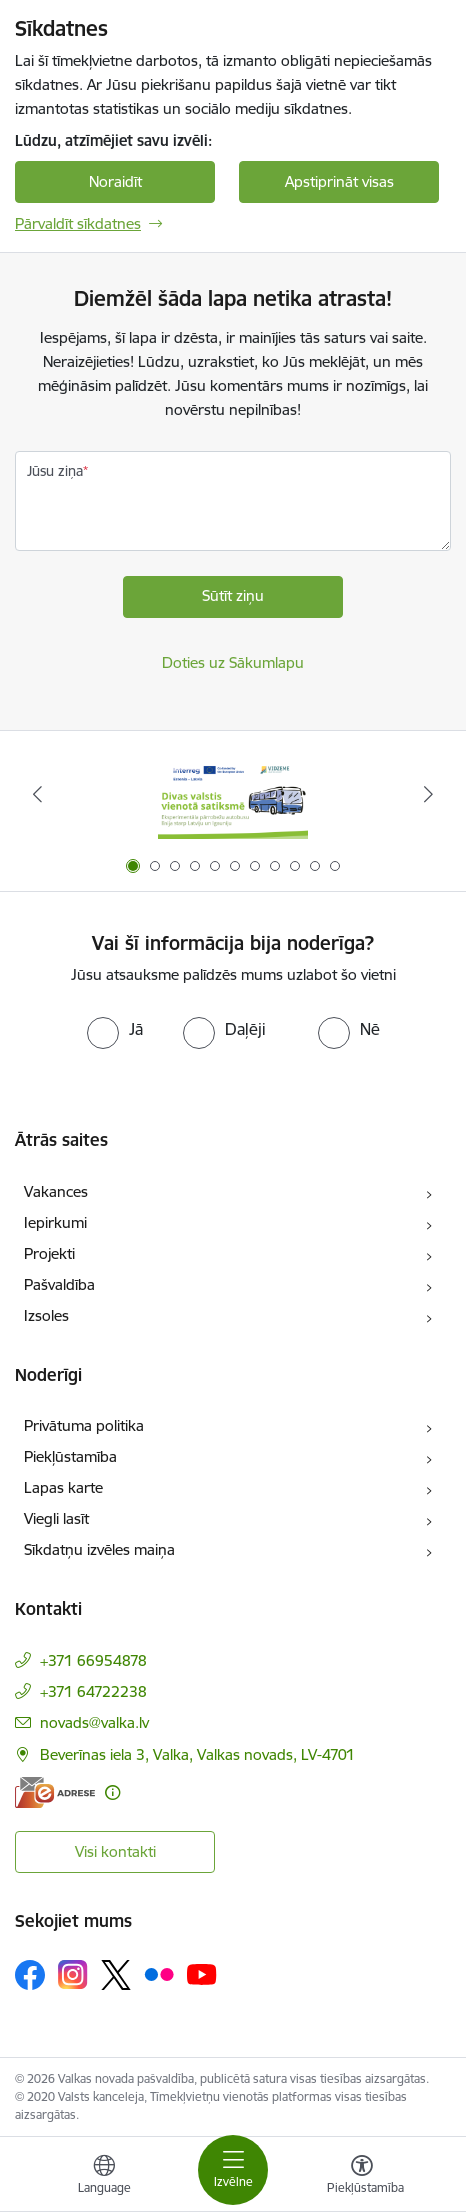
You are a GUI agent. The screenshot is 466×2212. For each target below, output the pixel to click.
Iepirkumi (55, 1222)
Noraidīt (115, 181)
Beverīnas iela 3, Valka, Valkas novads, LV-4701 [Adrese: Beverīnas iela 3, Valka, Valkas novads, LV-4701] (197, 1754)
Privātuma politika (84, 1425)
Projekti (49, 1253)
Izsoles (46, 1315)
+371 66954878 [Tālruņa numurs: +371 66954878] (93, 1660)
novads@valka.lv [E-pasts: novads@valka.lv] (94, 1722)
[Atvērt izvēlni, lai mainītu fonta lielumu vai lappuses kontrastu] (362, 2177)
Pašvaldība (59, 1284)
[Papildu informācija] (112, 1792)
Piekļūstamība (70, 1456)
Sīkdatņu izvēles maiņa (99, 1549)
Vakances (56, 1191)
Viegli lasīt (56, 1518)
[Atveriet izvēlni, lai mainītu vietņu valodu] (104, 2177)
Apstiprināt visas (339, 181)
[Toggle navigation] (233, 2170)
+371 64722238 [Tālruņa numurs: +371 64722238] (93, 1691)
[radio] (115, 1029)
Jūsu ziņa (55, 471)
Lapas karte (63, 1487)
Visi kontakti (115, 1851)
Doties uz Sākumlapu (233, 662)
